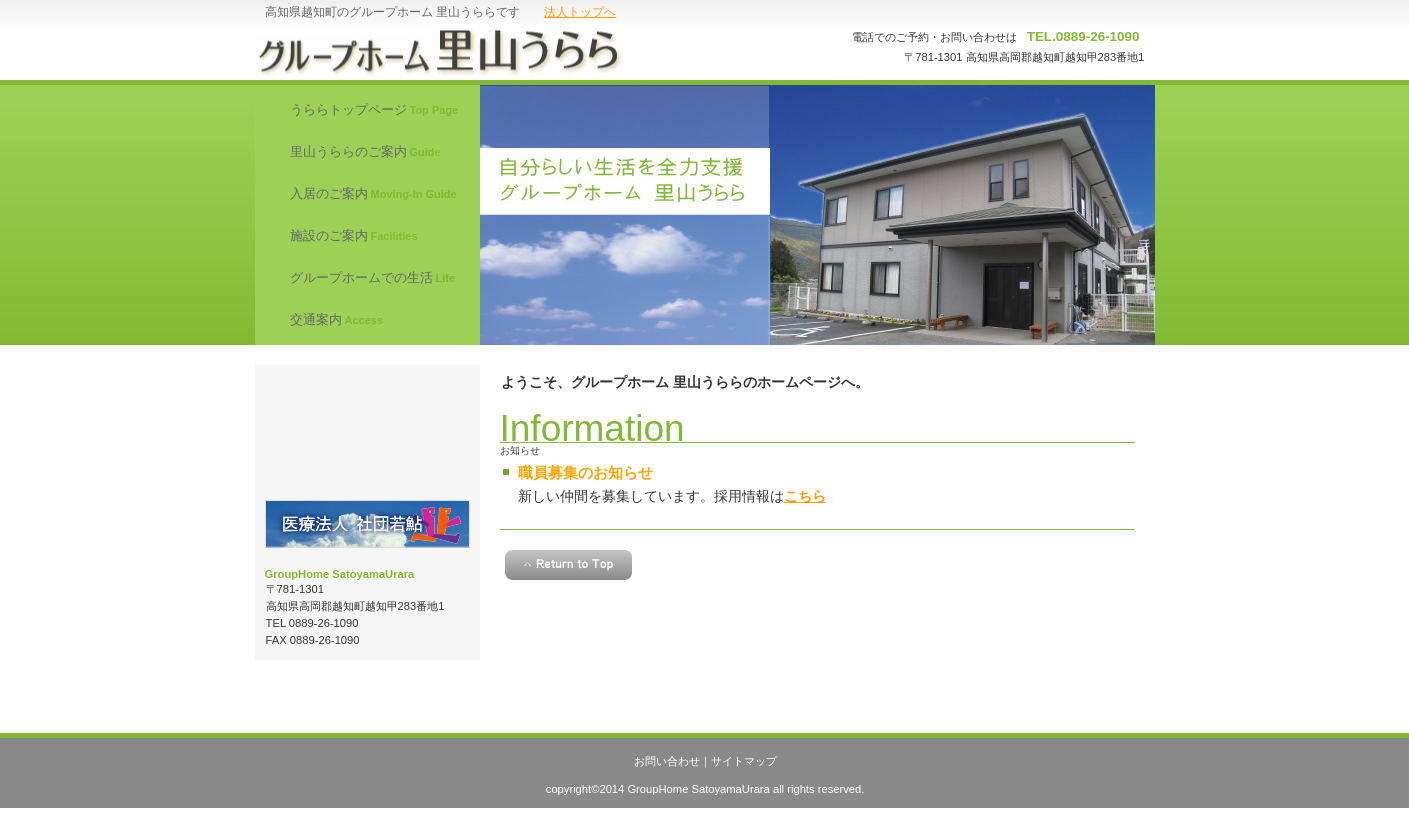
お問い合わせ (667, 761)
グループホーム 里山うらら (455, 50)
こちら (805, 496)
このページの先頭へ (568, 565)
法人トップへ (580, 12)
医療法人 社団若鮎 (367, 524)
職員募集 (367, 432)
